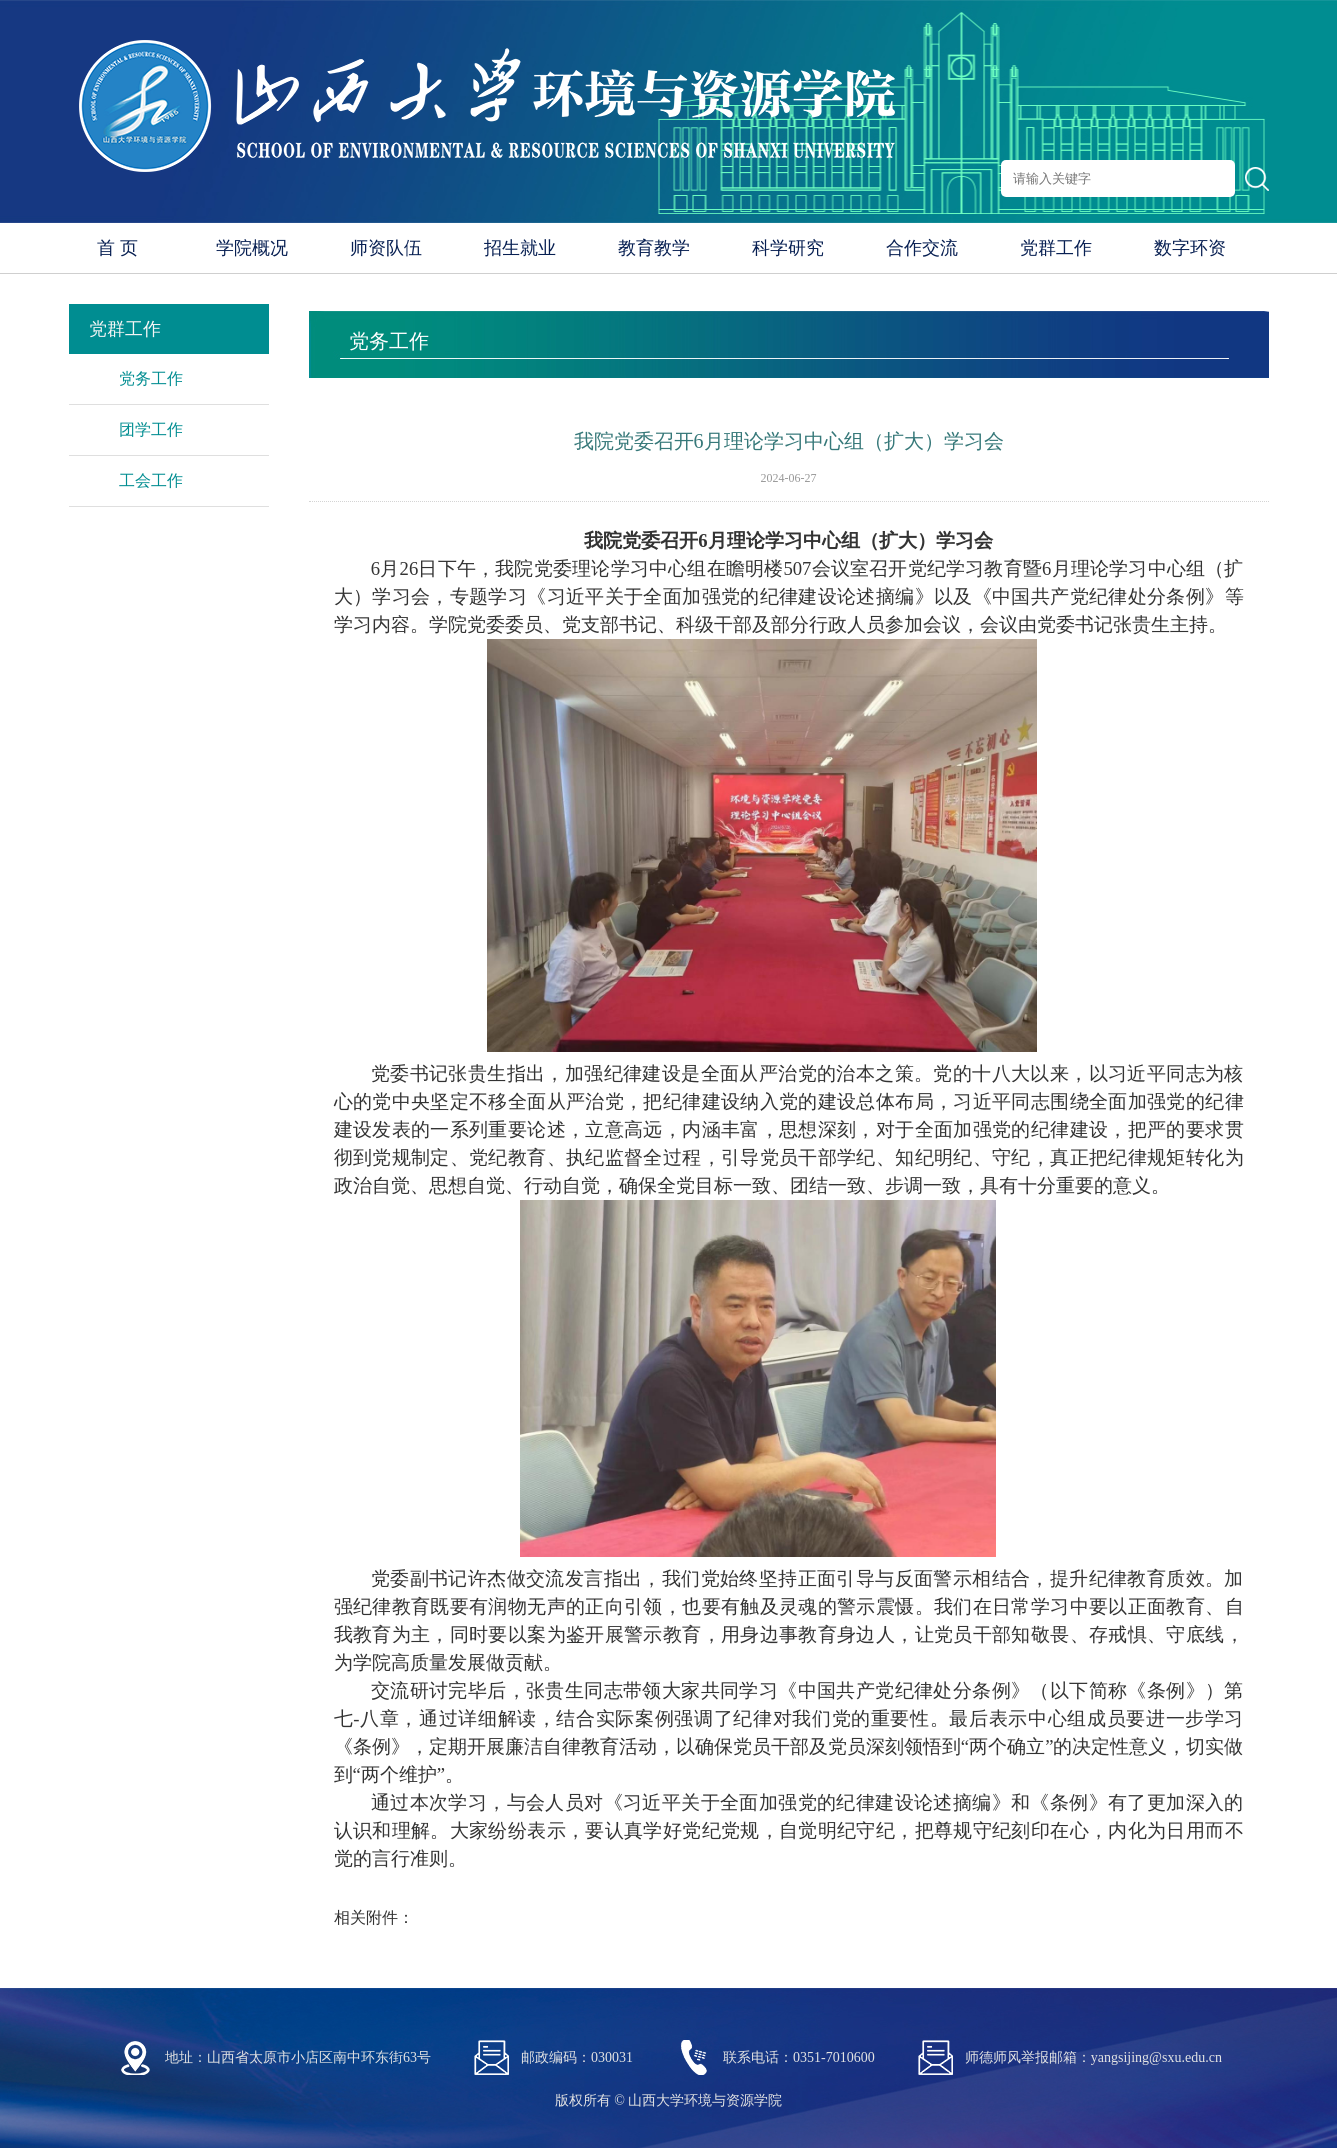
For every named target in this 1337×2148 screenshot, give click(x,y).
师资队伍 (386, 248)
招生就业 (520, 248)
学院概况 (252, 248)
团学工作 (151, 429)
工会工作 (151, 480)
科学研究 (788, 248)
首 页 (117, 248)
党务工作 (151, 378)
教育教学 (654, 248)
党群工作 (1056, 248)
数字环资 (1190, 248)
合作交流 (922, 248)
